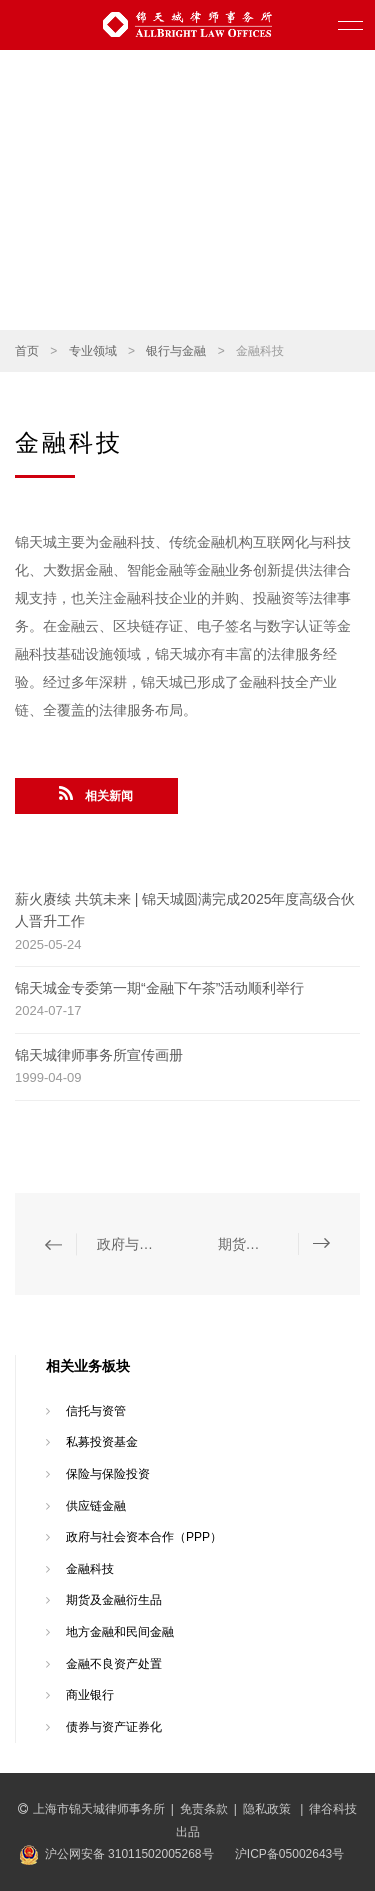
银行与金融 (176, 351)
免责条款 (204, 1809)
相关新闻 (96, 794)
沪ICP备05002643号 (289, 1854)
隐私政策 (268, 1809)
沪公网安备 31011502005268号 (129, 1854)
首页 (27, 351)
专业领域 (93, 351)
